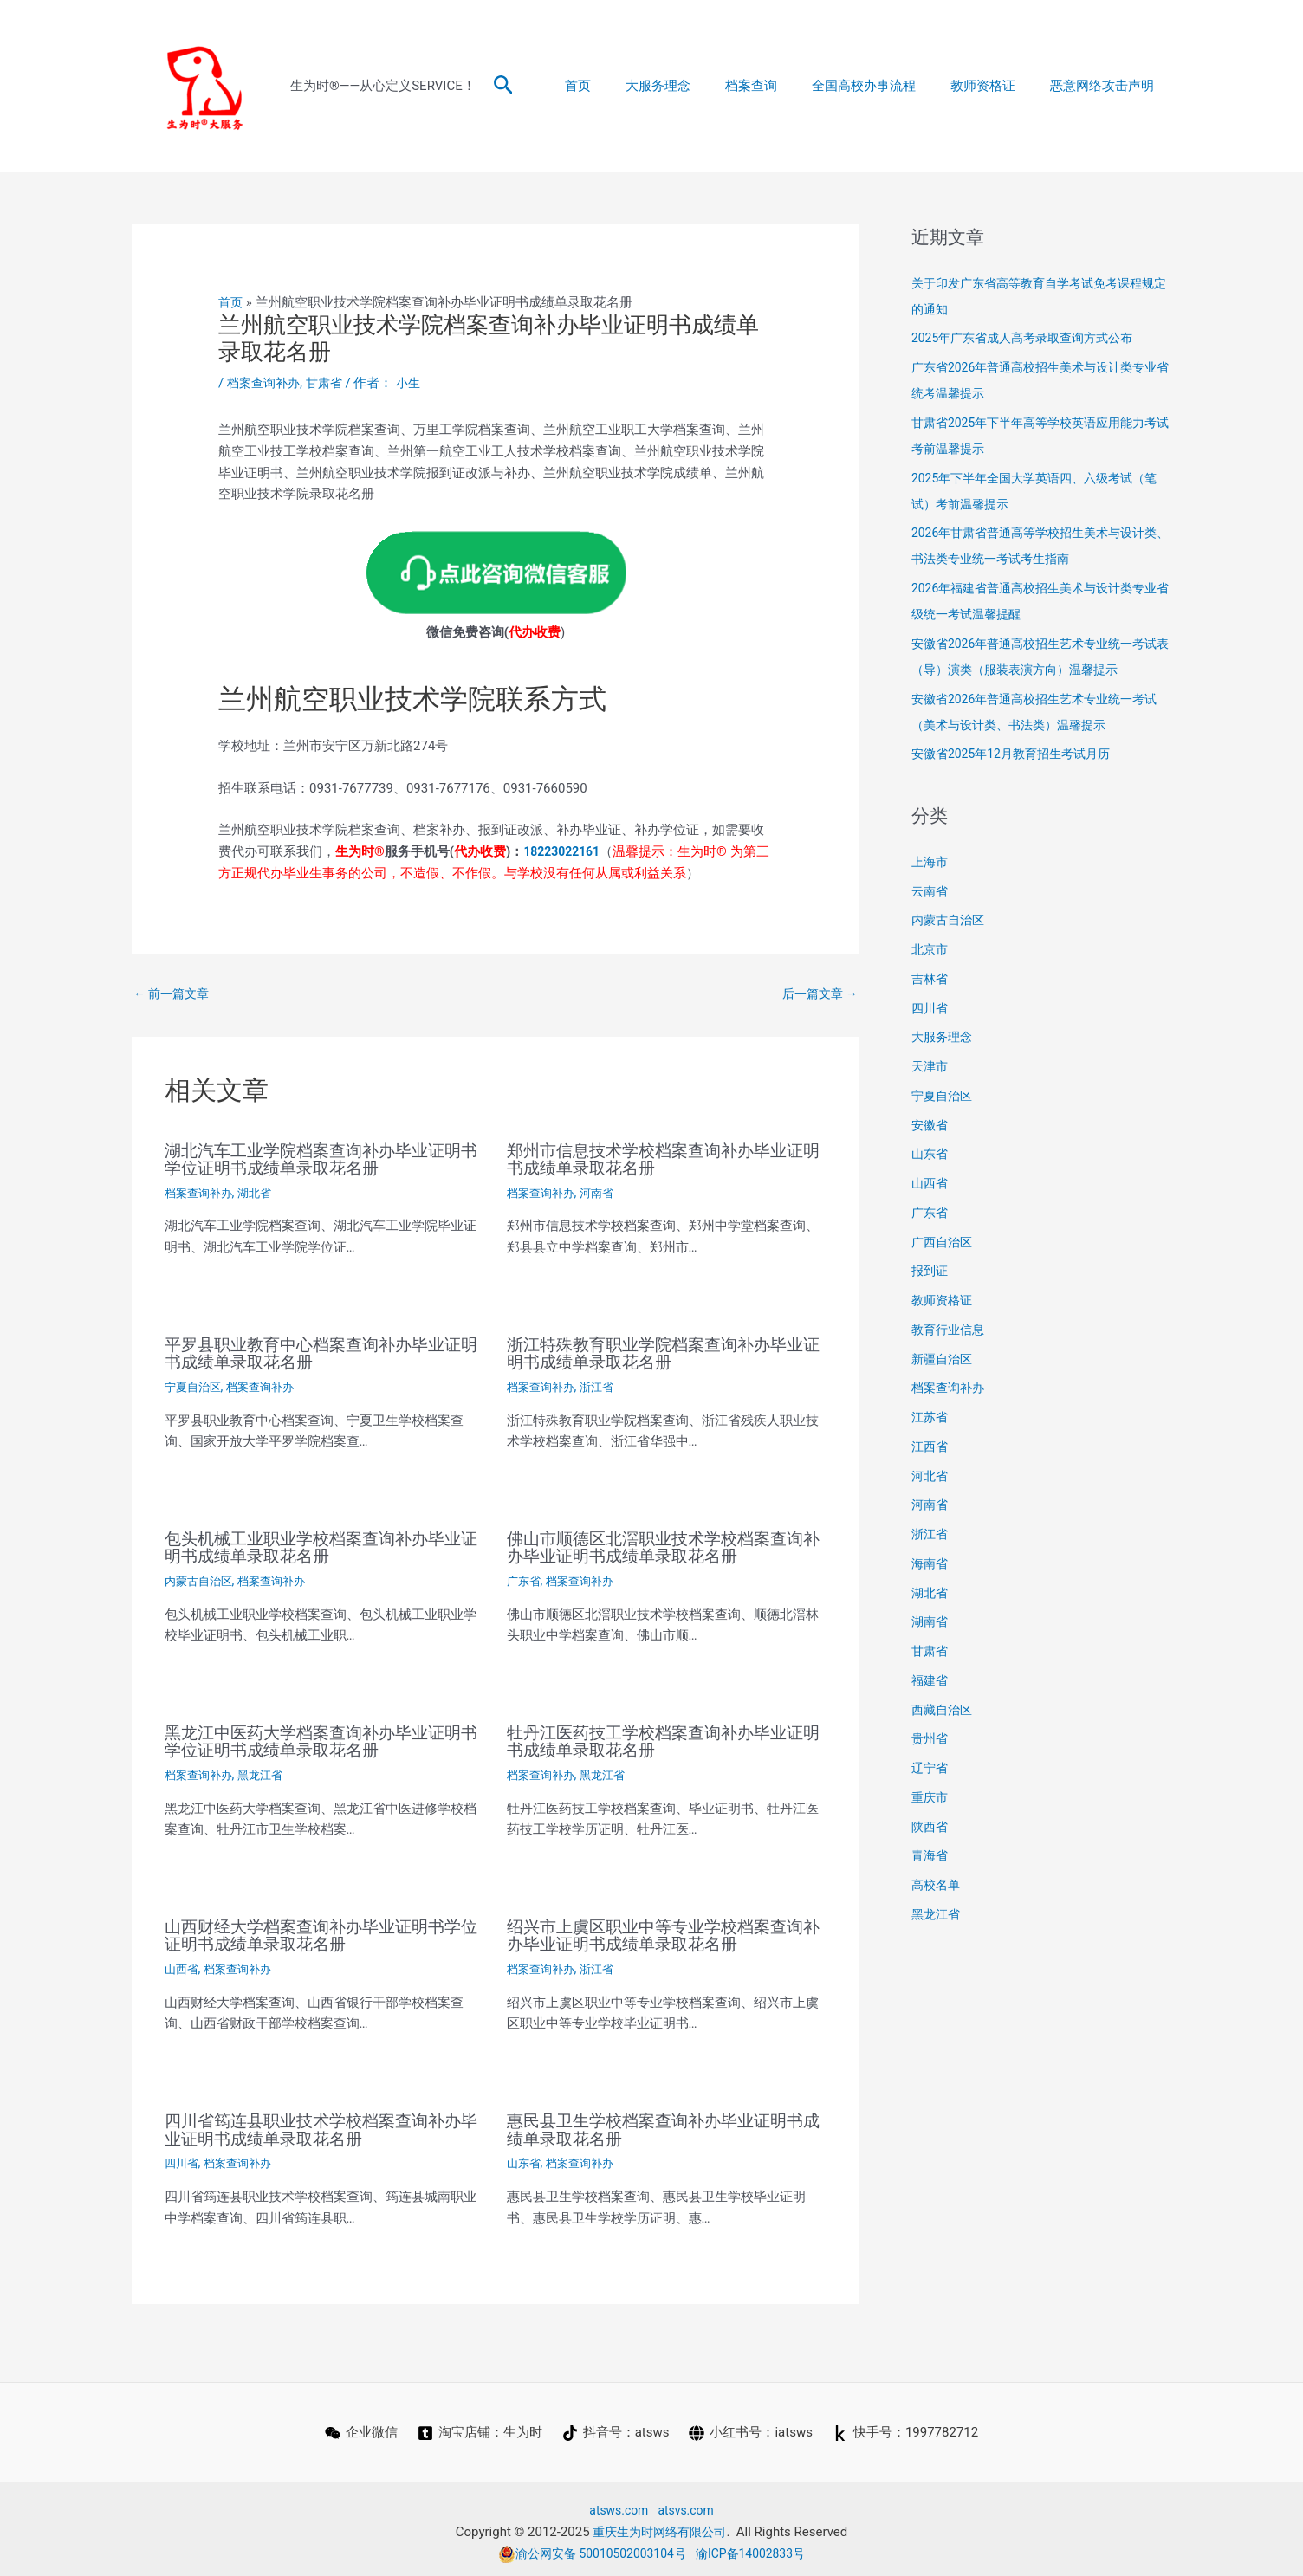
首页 (626, 86)
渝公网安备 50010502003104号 (588, 2547)
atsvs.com (688, 2504)
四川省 (183, 2158)
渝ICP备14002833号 (757, 2547)
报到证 (930, 1270)
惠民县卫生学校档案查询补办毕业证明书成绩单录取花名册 (663, 2125)
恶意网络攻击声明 (1106, 86)
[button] (504, 85)
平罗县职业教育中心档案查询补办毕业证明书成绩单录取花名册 (320, 1353)
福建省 (930, 1680)
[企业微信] (359, 2427)
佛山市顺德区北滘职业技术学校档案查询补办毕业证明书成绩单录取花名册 (663, 1546)
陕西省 (930, 1827)
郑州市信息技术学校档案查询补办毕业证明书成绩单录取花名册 (663, 1160)
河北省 (930, 1476)
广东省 (525, 1579)
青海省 (930, 1855)
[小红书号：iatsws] (752, 2427)
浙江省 (603, 1386)
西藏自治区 (943, 1710)
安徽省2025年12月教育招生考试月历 (1018, 753)
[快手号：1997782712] (907, 2427)
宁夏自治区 (195, 1386)
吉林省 (930, 979)
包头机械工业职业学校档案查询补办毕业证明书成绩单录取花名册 (320, 1546)
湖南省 (930, 1621)
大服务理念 (696, 86)
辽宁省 (930, 1768)
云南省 (930, 891)
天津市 (930, 1066)
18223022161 (564, 850)
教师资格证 (995, 86)
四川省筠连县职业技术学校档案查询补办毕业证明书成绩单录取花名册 (320, 2125)
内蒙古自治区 (201, 1579)
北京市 (930, 949)
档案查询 (781, 86)
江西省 (930, 1446)
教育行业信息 (950, 1329)
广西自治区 (943, 1242)
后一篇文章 (817, 993)
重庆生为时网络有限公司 (659, 2526)
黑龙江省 (267, 1771)
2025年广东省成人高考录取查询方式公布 (1030, 338)
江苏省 (930, 1417)
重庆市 (930, 1797)
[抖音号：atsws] (616, 2427)
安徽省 (930, 1125)
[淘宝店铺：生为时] (479, 2427)
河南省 (603, 1193)
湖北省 (261, 1193)
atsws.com (616, 2504)
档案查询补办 (266, 383)
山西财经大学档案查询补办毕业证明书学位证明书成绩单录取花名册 (320, 1932)
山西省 (183, 1964)
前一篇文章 (174, 993)
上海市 (930, 862)
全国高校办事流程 (885, 86)
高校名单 (937, 1885)
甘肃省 (330, 383)
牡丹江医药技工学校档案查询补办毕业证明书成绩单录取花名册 (663, 1738)
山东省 (525, 2158)
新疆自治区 (943, 1359)
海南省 (930, 1563)
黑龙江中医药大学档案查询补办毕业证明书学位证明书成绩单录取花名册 (320, 1738)
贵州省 (930, 1738)
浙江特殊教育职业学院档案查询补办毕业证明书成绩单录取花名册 (663, 1353)
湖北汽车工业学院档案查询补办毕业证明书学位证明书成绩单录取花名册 (320, 1160)
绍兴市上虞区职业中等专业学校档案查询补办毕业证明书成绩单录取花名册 (663, 1932)
